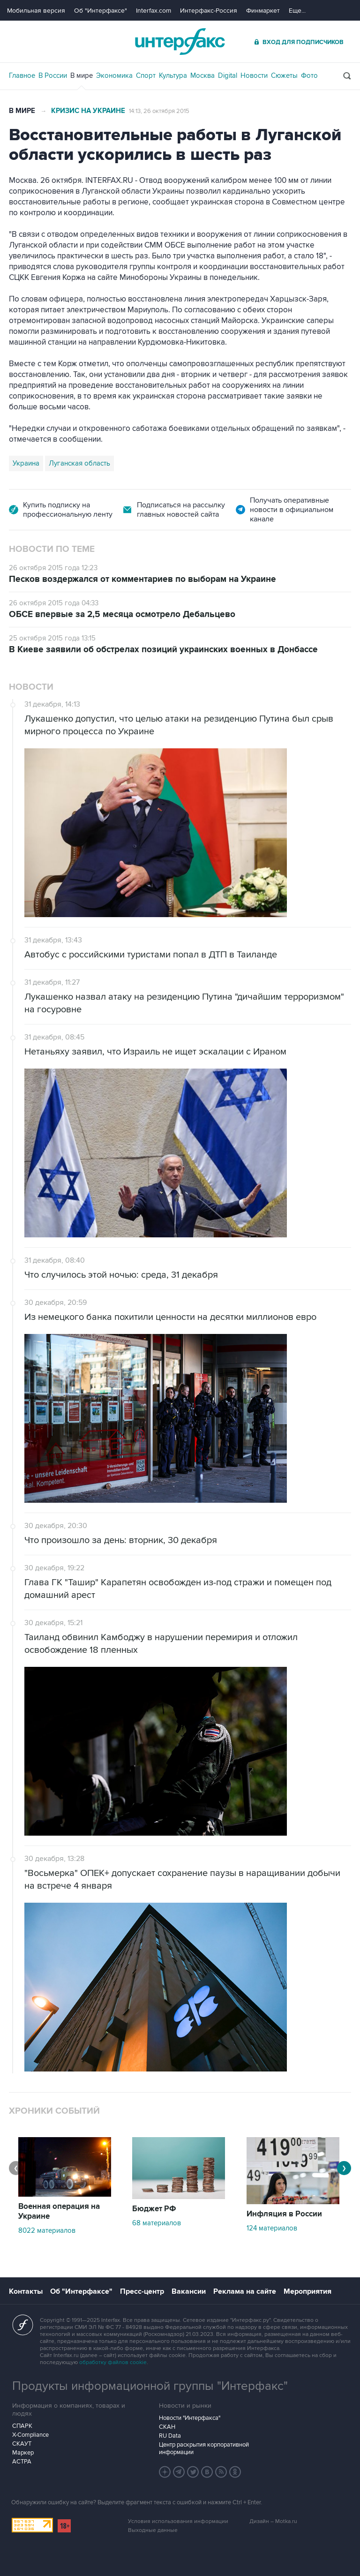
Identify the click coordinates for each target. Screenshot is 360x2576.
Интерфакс (180, 41)
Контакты (26, 2291)
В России (52, 75)
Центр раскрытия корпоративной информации (204, 2448)
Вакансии (189, 2291)
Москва (202, 75)
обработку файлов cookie (113, 2362)
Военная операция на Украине (59, 2211)
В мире (81, 75)
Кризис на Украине (88, 110)
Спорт (146, 75)
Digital (227, 75)
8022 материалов (46, 2230)
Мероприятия (307, 2291)
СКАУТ (21, 2444)
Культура (173, 75)
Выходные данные (153, 2530)
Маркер (23, 2452)
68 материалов (156, 2223)
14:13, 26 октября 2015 (159, 111)
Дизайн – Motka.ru (273, 2521)
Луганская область (79, 463)
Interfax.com (153, 11)
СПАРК (22, 2426)
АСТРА (21, 2461)
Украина (26, 463)
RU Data (170, 2436)
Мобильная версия (36, 11)
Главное (22, 75)
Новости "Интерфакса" (189, 2418)
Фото (309, 75)
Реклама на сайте (244, 2291)
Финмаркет (263, 11)
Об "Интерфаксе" (100, 11)
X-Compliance (30, 2435)
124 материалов (272, 2228)
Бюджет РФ (154, 2209)
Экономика (114, 75)
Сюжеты (284, 75)
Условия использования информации (178, 2521)
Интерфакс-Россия (208, 11)
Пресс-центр (142, 2291)
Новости (254, 75)
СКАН (167, 2427)
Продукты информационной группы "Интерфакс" (150, 2386)
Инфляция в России (284, 2214)
